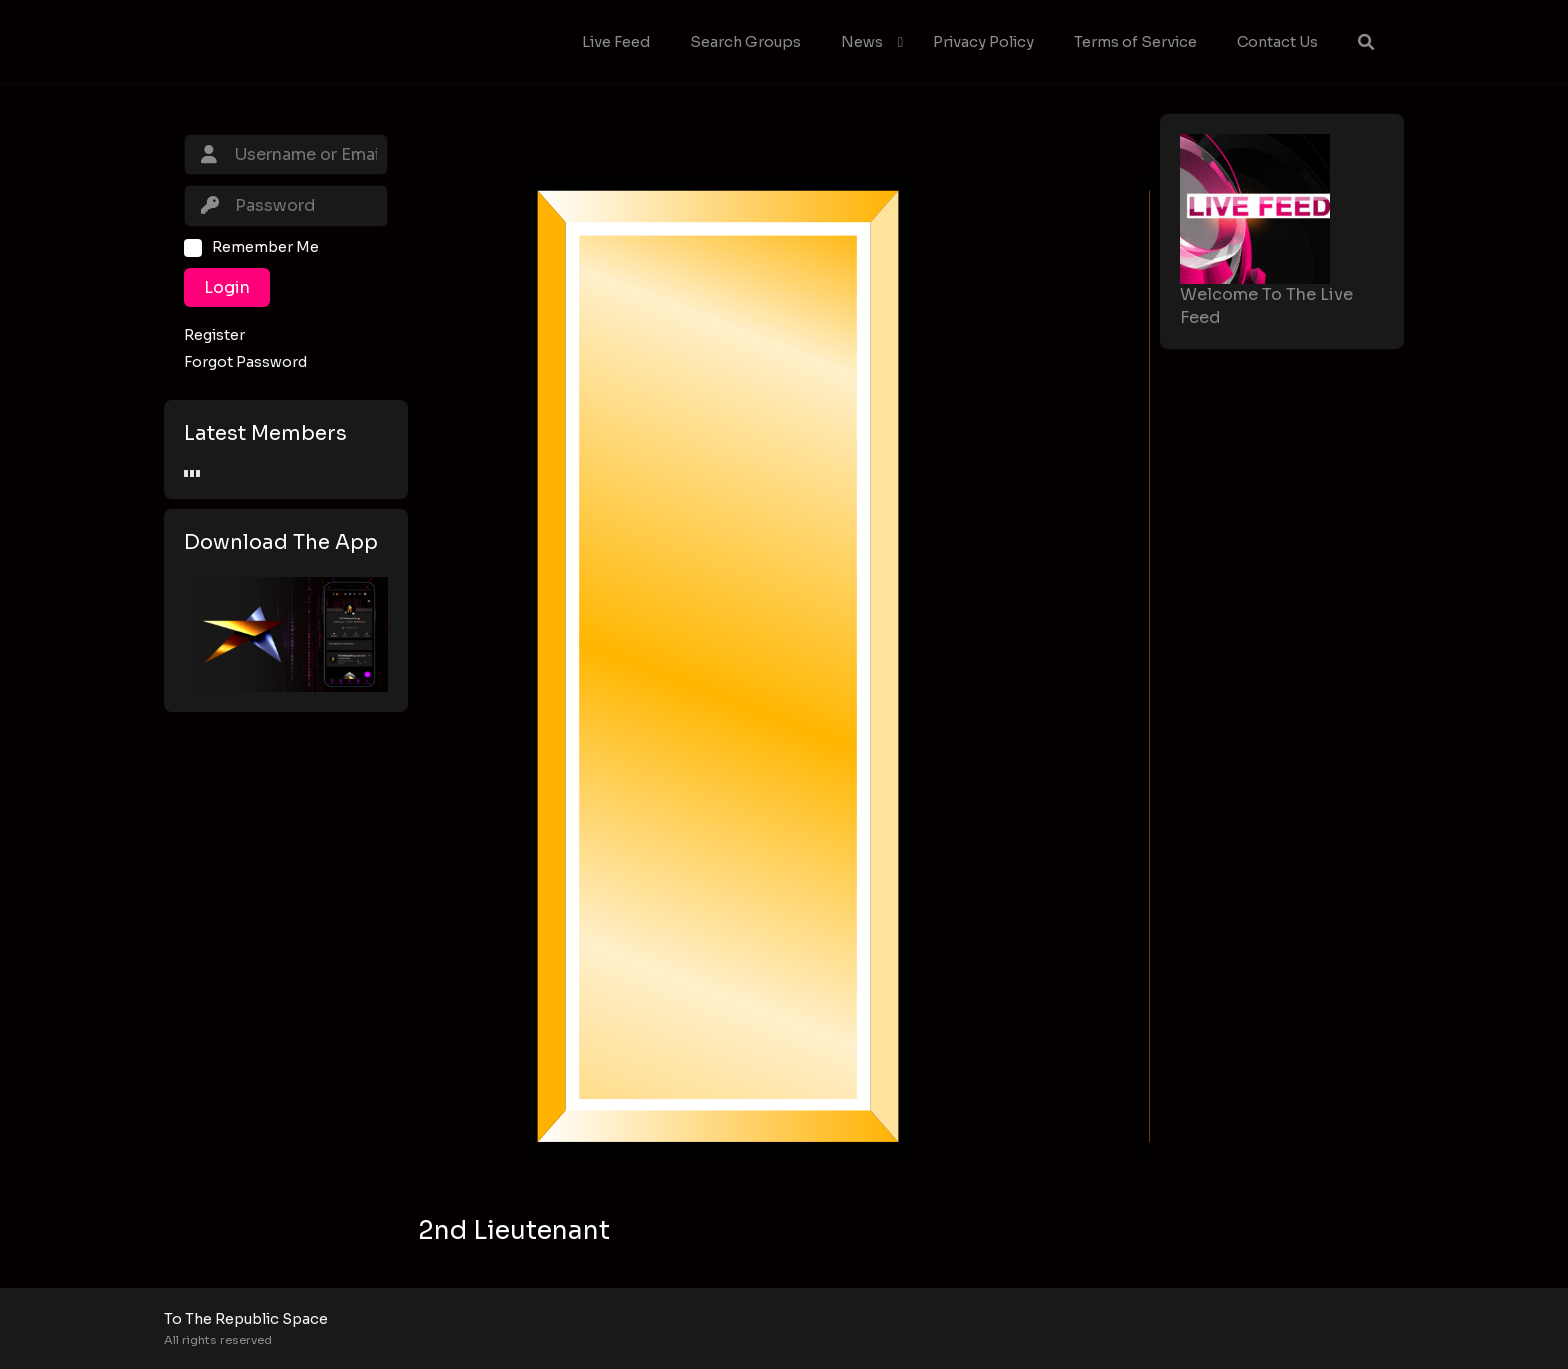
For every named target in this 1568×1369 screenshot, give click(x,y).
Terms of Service (1135, 42)
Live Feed (616, 42)
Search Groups (745, 42)
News (862, 42)
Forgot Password (245, 362)
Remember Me (265, 247)
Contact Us (1277, 42)
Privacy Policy (983, 42)
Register (214, 335)
